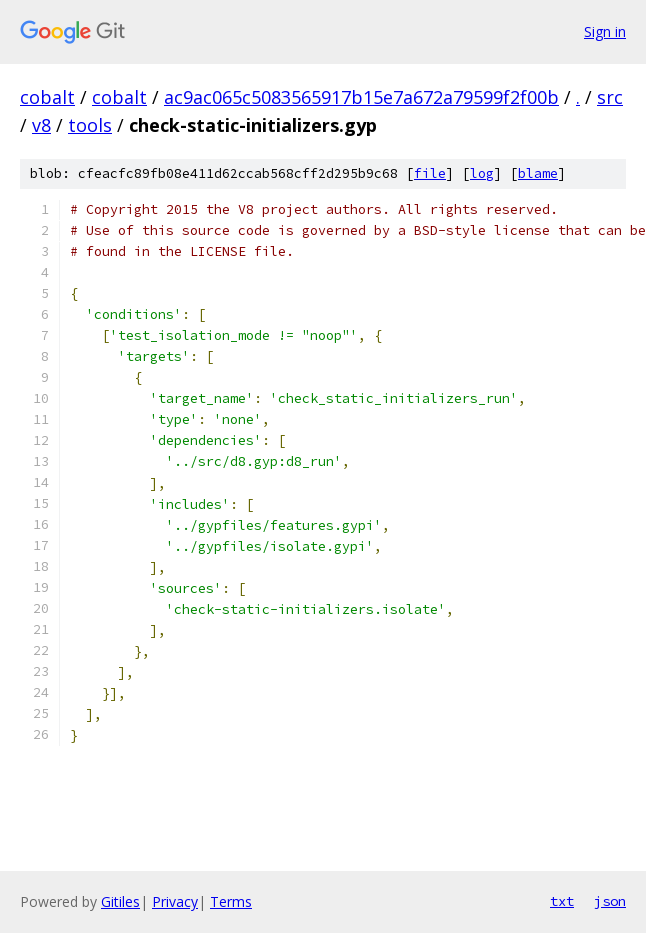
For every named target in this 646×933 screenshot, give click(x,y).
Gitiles (120, 901)
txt (562, 901)
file (430, 173)
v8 (41, 125)
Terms (231, 901)
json (610, 901)
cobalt (47, 97)
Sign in (605, 31)
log (482, 173)
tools (90, 125)
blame (538, 173)
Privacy (175, 901)
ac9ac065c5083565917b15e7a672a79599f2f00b (361, 97)
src (610, 97)
